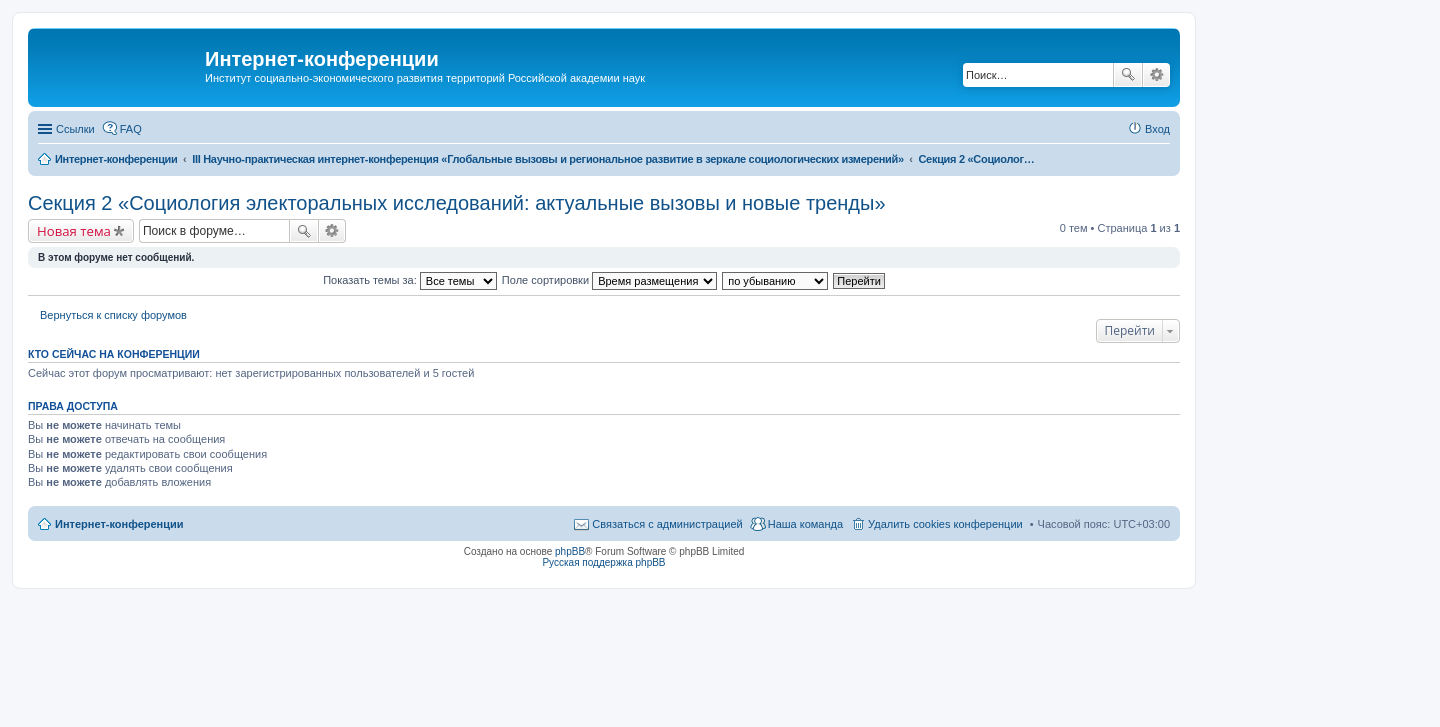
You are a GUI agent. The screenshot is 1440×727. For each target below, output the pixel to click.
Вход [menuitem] (1157, 129)
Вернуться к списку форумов (113, 315)
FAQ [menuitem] (131, 129)
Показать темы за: (410, 280)
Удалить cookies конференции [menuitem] (945, 524)
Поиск (1128, 75)
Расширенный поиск (1156, 75)
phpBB (570, 551)
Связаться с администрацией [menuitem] (667, 524)
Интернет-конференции (119, 524)
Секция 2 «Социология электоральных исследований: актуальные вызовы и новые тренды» (457, 203)
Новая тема (74, 231)
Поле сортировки (609, 280)
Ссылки (75, 129)
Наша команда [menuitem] (805, 524)
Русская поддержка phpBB (603, 562)
